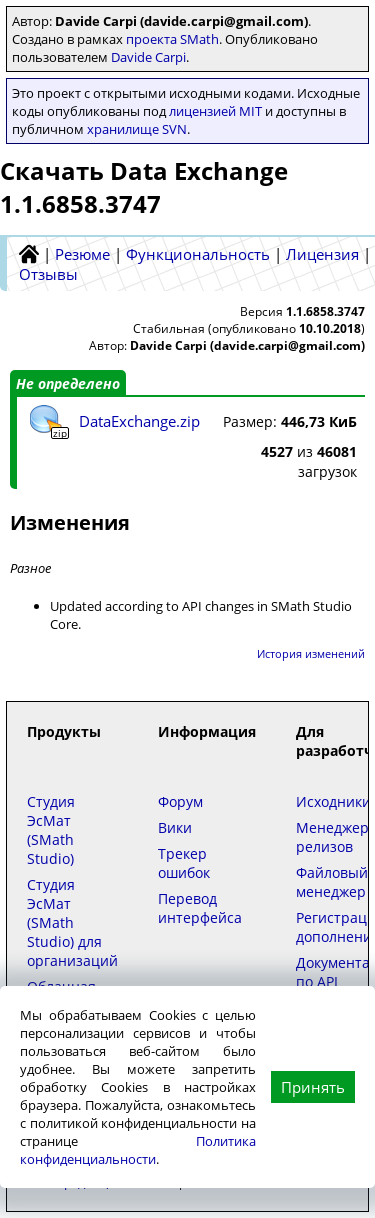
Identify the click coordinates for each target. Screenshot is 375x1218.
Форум (180, 801)
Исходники (333, 801)
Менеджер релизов (332, 837)
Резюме (82, 254)
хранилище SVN (137, 129)
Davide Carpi (148, 57)
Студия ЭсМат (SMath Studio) (51, 830)
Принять (313, 1087)
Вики (175, 827)
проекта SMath (172, 39)
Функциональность (198, 254)
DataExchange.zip (139, 421)
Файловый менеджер (332, 882)
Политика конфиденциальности (138, 1150)
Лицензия (322, 254)
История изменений (311, 653)
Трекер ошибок (184, 863)
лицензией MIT (215, 111)
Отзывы (48, 274)
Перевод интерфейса (200, 908)
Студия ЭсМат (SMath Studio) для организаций (72, 922)
